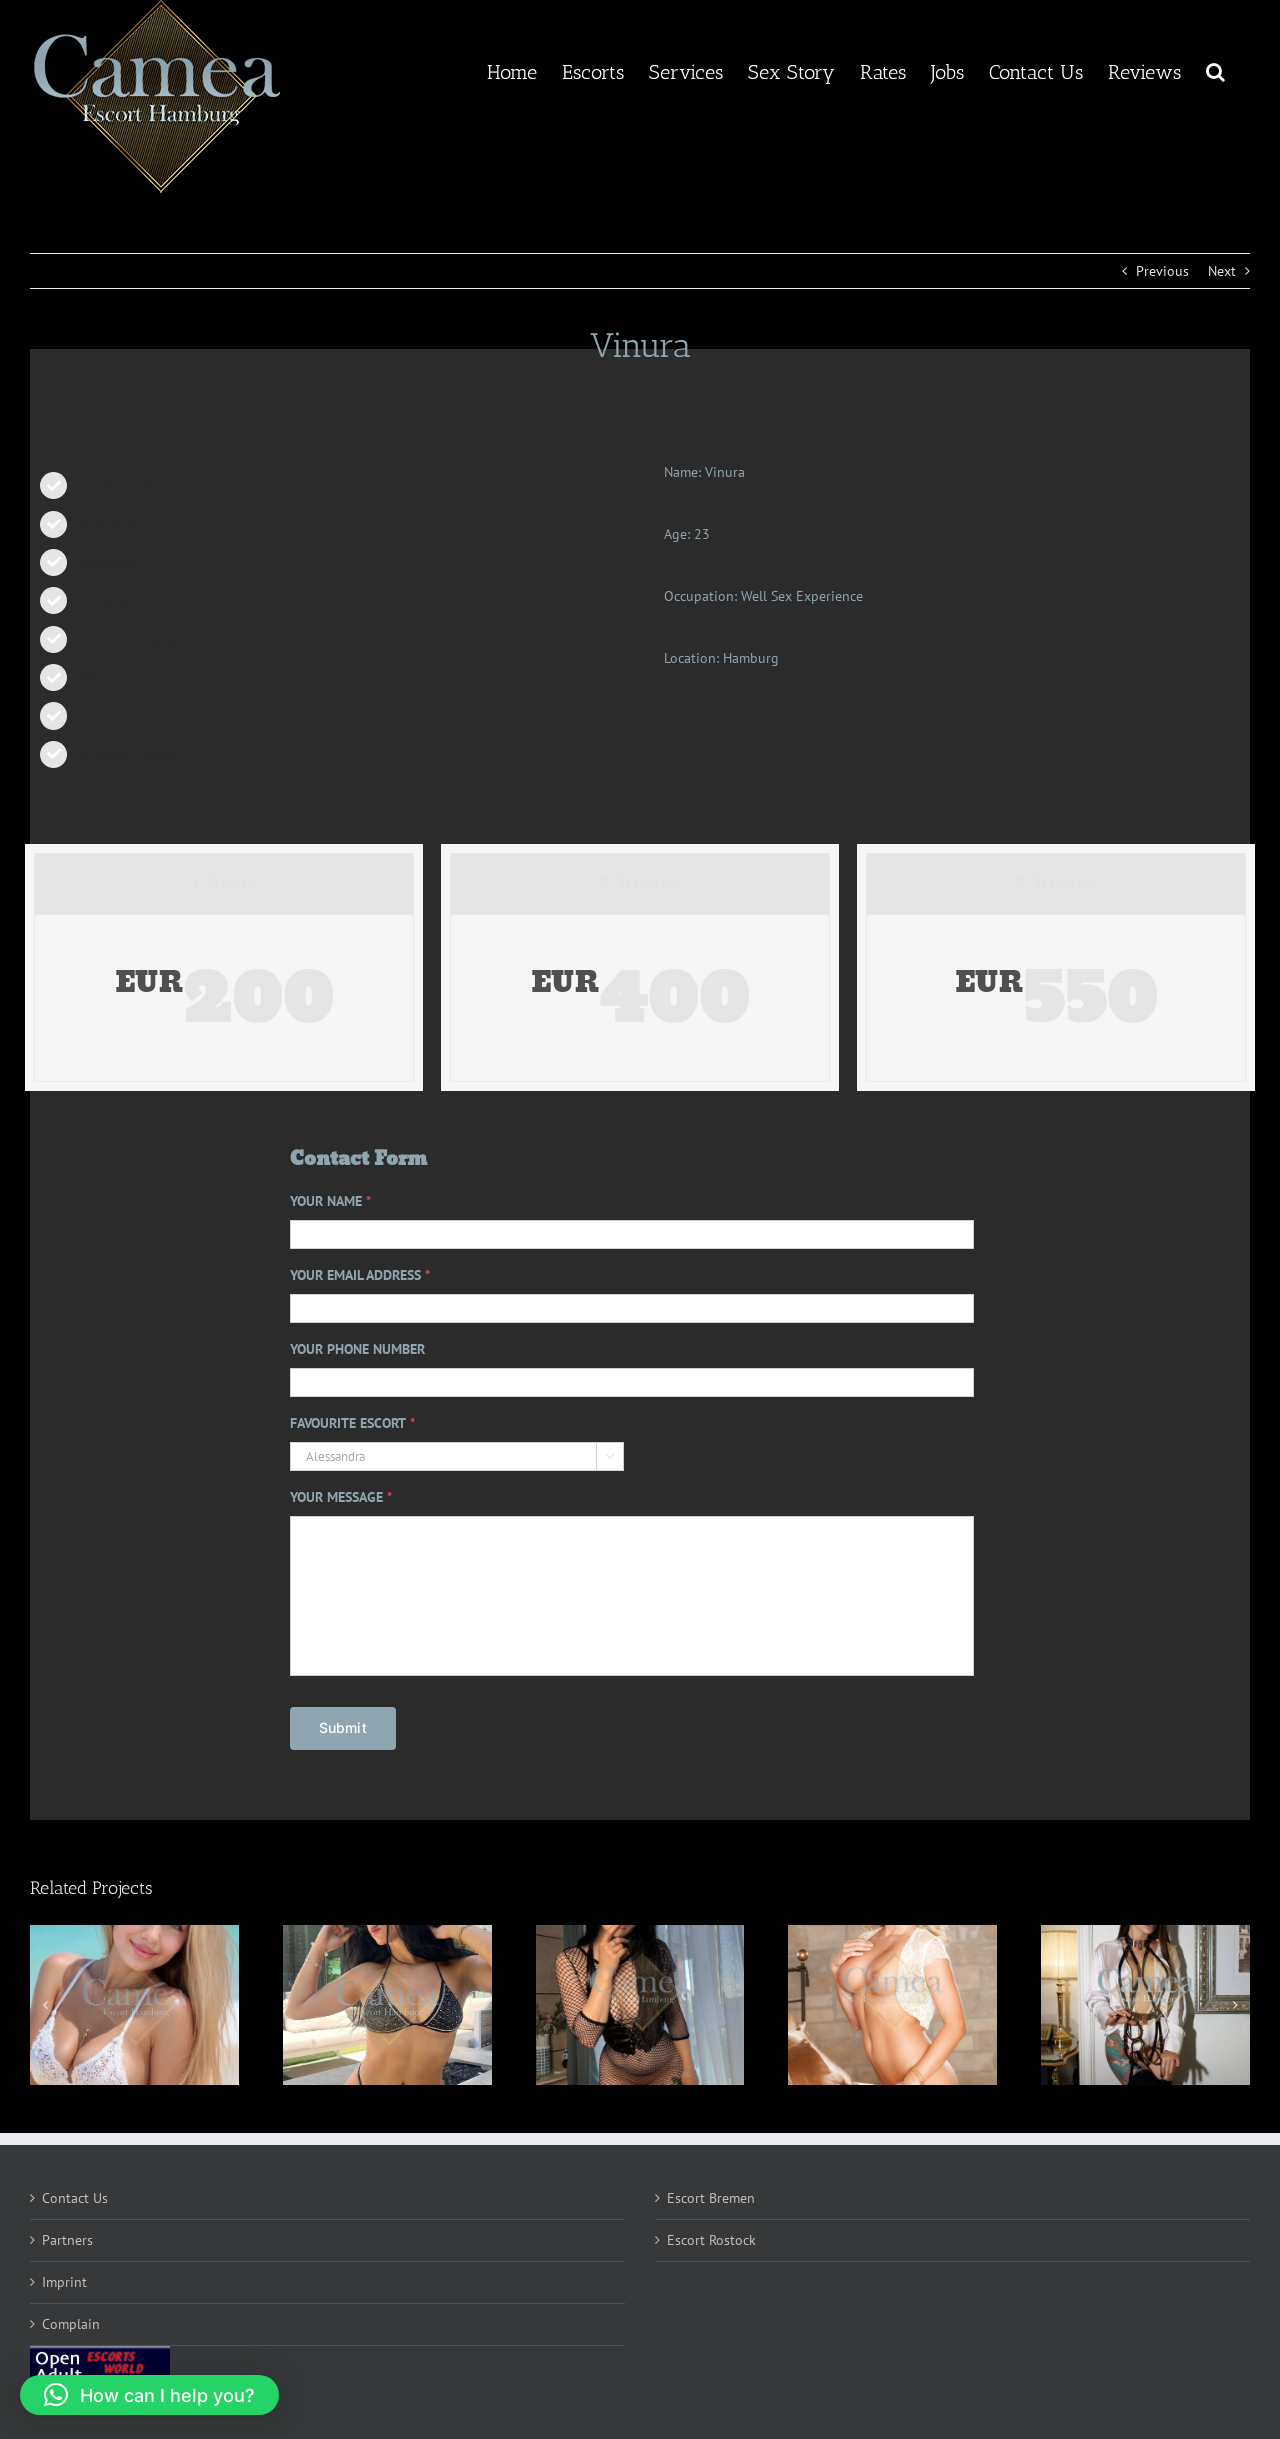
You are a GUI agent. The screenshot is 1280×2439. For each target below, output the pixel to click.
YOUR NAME (330, 1201)
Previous (1162, 271)
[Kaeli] (892, 2005)
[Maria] (387, 2005)
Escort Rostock (711, 2240)
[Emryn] (640, 2005)
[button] (1215, 70)
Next (1222, 271)
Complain (71, 2324)
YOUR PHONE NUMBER (357, 1349)
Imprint (64, 2282)
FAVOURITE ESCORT (352, 1423)
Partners (67, 2240)
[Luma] (1145, 2005)
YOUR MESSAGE (341, 1497)
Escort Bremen (711, 2198)
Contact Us (75, 2198)
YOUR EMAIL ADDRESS (360, 1275)
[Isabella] (134, 2005)
